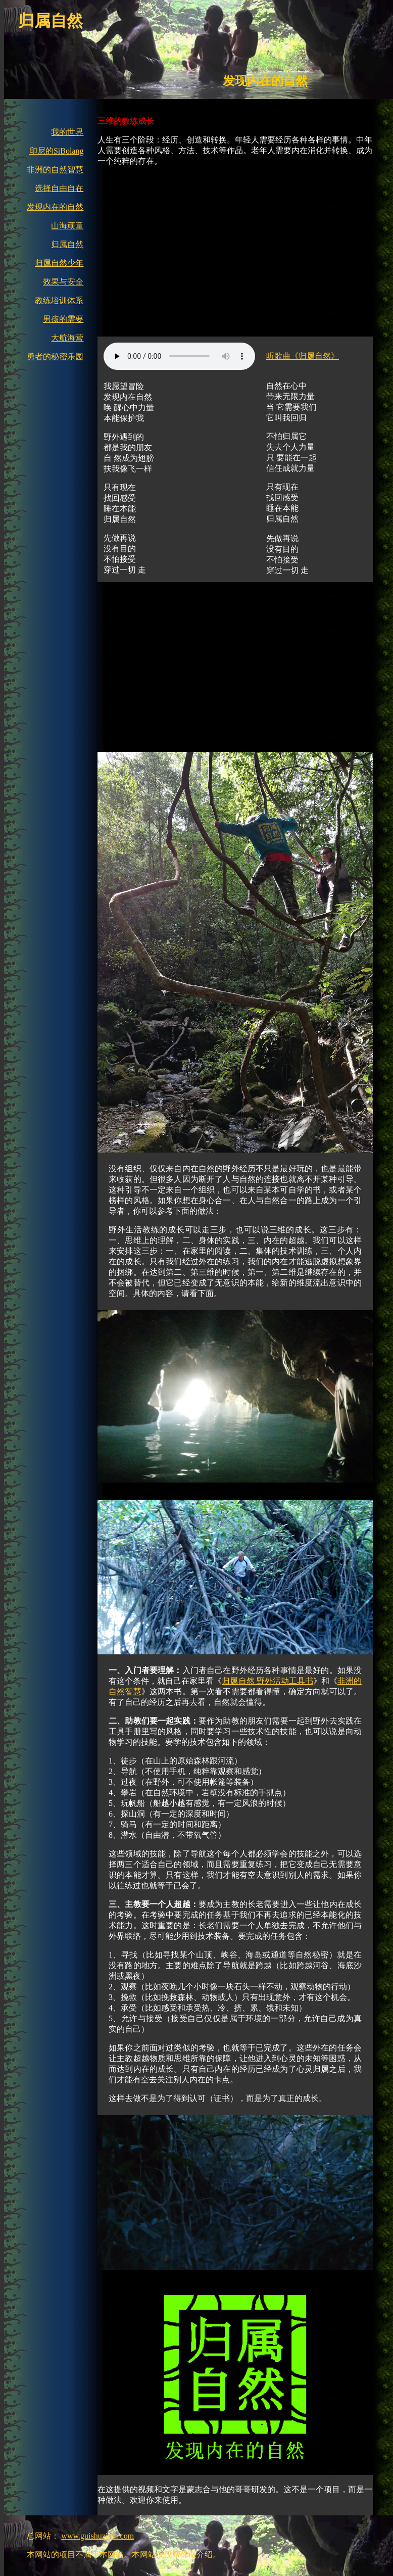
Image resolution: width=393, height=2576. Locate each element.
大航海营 (67, 337)
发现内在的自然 (55, 207)
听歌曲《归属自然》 (302, 356)
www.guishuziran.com (97, 2536)
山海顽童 (67, 225)
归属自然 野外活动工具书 (267, 1681)
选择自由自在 (59, 188)
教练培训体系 (59, 300)
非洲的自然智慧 (55, 169)
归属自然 (67, 244)
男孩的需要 (63, 319)
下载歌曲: (179, 356)
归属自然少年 (59, 263)
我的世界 (67, 132)
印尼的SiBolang (56, 151)
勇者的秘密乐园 (55, 356)
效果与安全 (63, 281)
